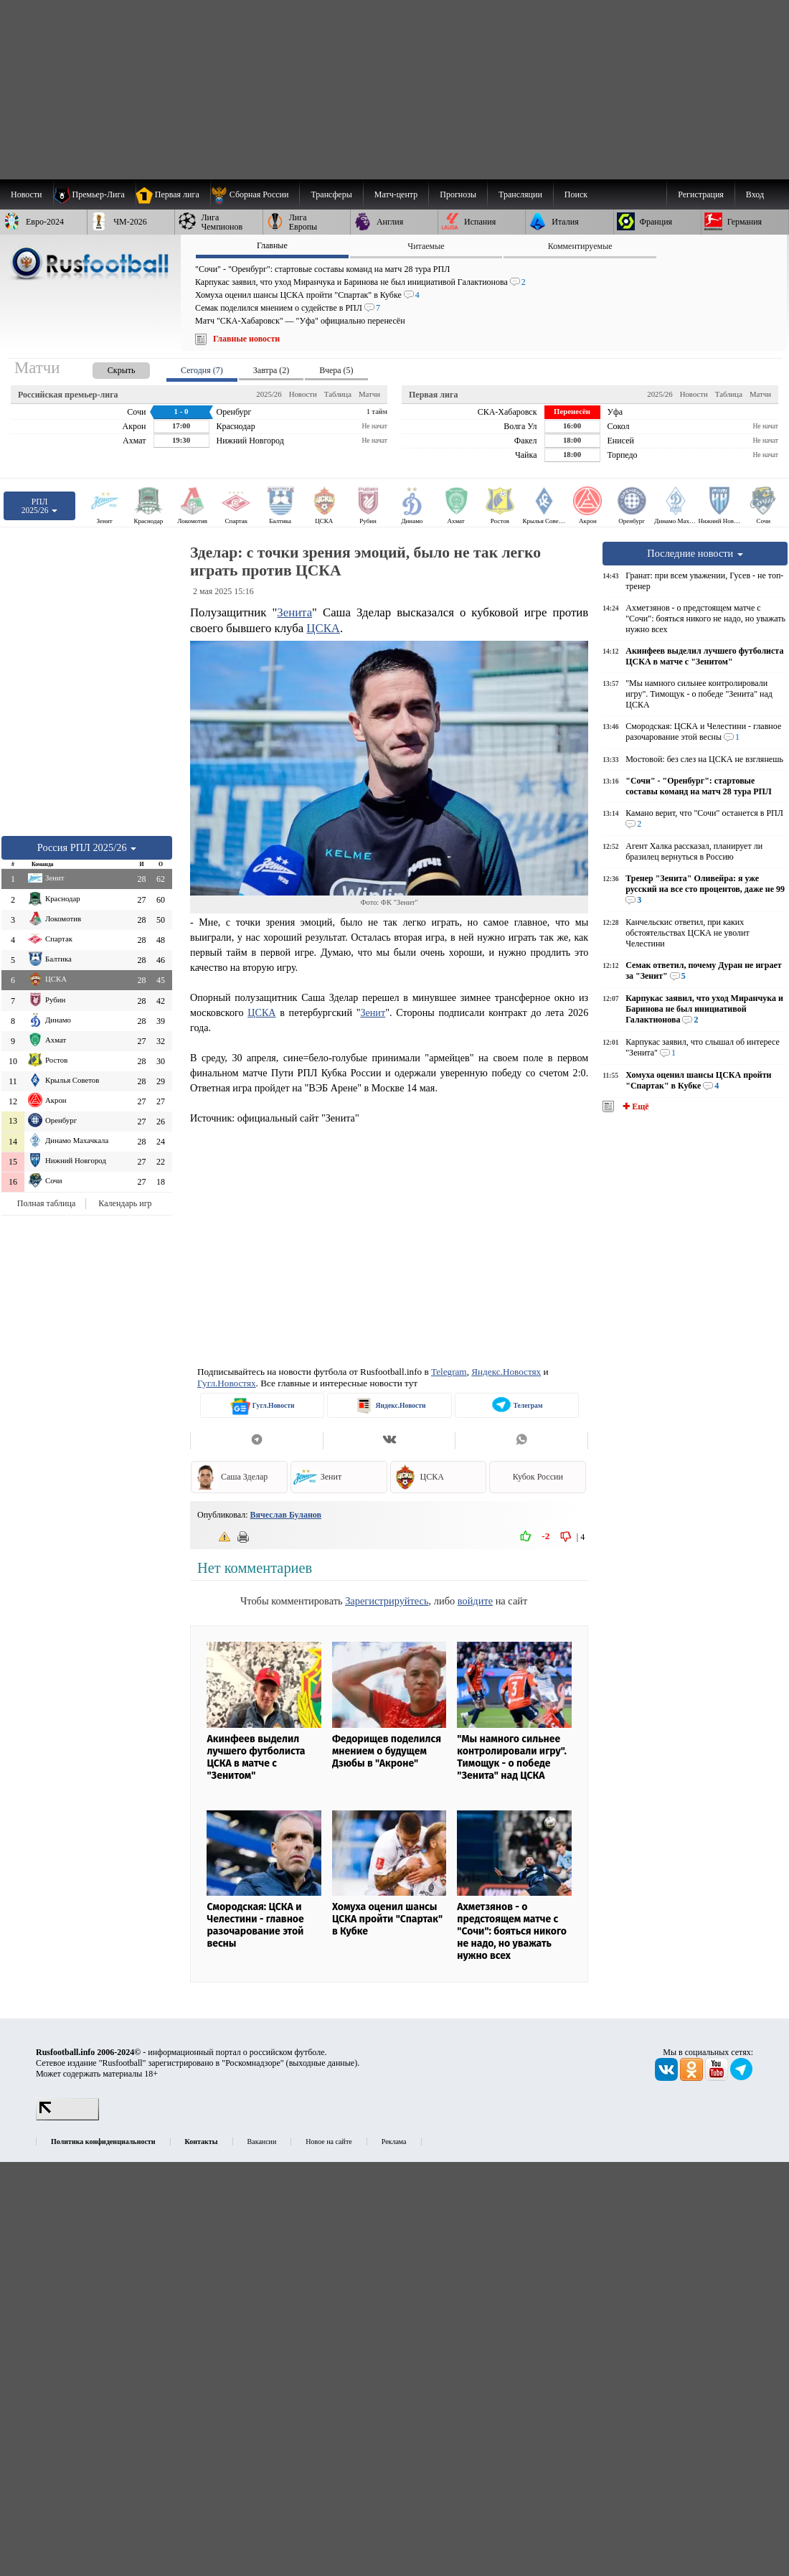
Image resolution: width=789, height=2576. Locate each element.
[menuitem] (255, 194)
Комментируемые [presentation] (580, 246)
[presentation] (107, 368)
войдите (475, 1601)
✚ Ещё (634, 1106)
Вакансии (262, 2141)
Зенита (294, 612)
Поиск (575, 194)
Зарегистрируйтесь (386, 1601)
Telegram (449, 1371)
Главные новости (246, 339)
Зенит (372, 1012)
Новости (303, 394)
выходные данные (322, 2063)
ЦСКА (323, 628)
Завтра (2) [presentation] (271, 370)
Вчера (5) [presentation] (336, 370)
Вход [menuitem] (755, 194)
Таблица (337, 394)
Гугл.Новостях (226, 1383)
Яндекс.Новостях (506, 1371)
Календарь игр (124, 1203)
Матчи (369, 394)
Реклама (394, 2141)
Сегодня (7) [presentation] (202, 370)
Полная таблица (46, 1203)
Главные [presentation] (272, 245)
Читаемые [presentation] (425, 246)
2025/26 (268, 394)
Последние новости (695, 553)
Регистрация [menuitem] (701, 194)
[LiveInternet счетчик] (67, 2117)
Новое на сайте (328, 2141)
